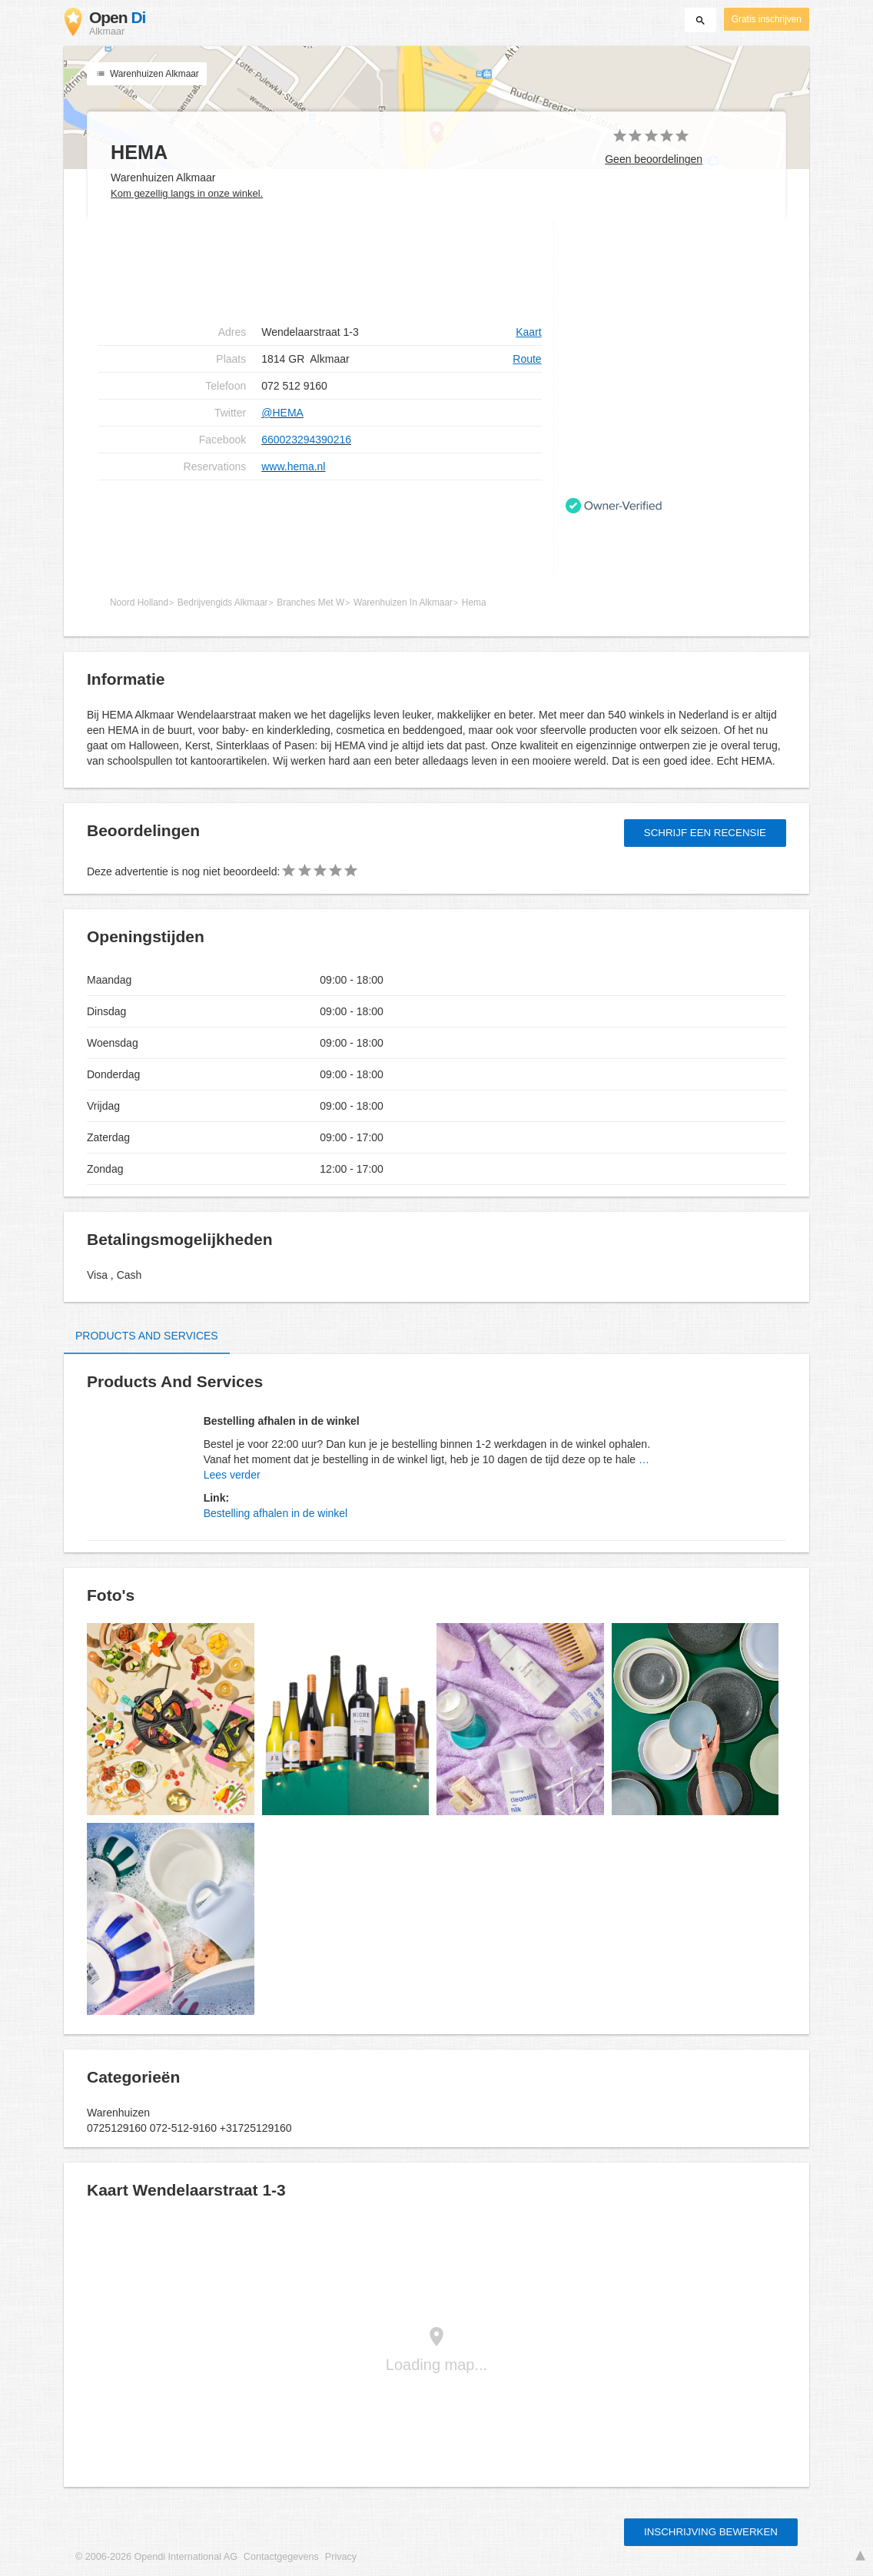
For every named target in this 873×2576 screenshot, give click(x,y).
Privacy (341, 2556)
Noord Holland (139, 602)
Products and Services (146, 1335)
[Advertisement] (320, 269)
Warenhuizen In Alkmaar (403, 602)
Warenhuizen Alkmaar (147, 73)
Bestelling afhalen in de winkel (276, 1513)
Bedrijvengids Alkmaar (223, 602)
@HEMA (282, 413)
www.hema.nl (293, 466)
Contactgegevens (281, 2556)
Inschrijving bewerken (711, 2532)
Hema (474, 602)
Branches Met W (310, 602)
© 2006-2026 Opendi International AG (156, 2556)
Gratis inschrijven (767, 19)
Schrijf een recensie (705, 832)
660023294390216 (306, 439)
